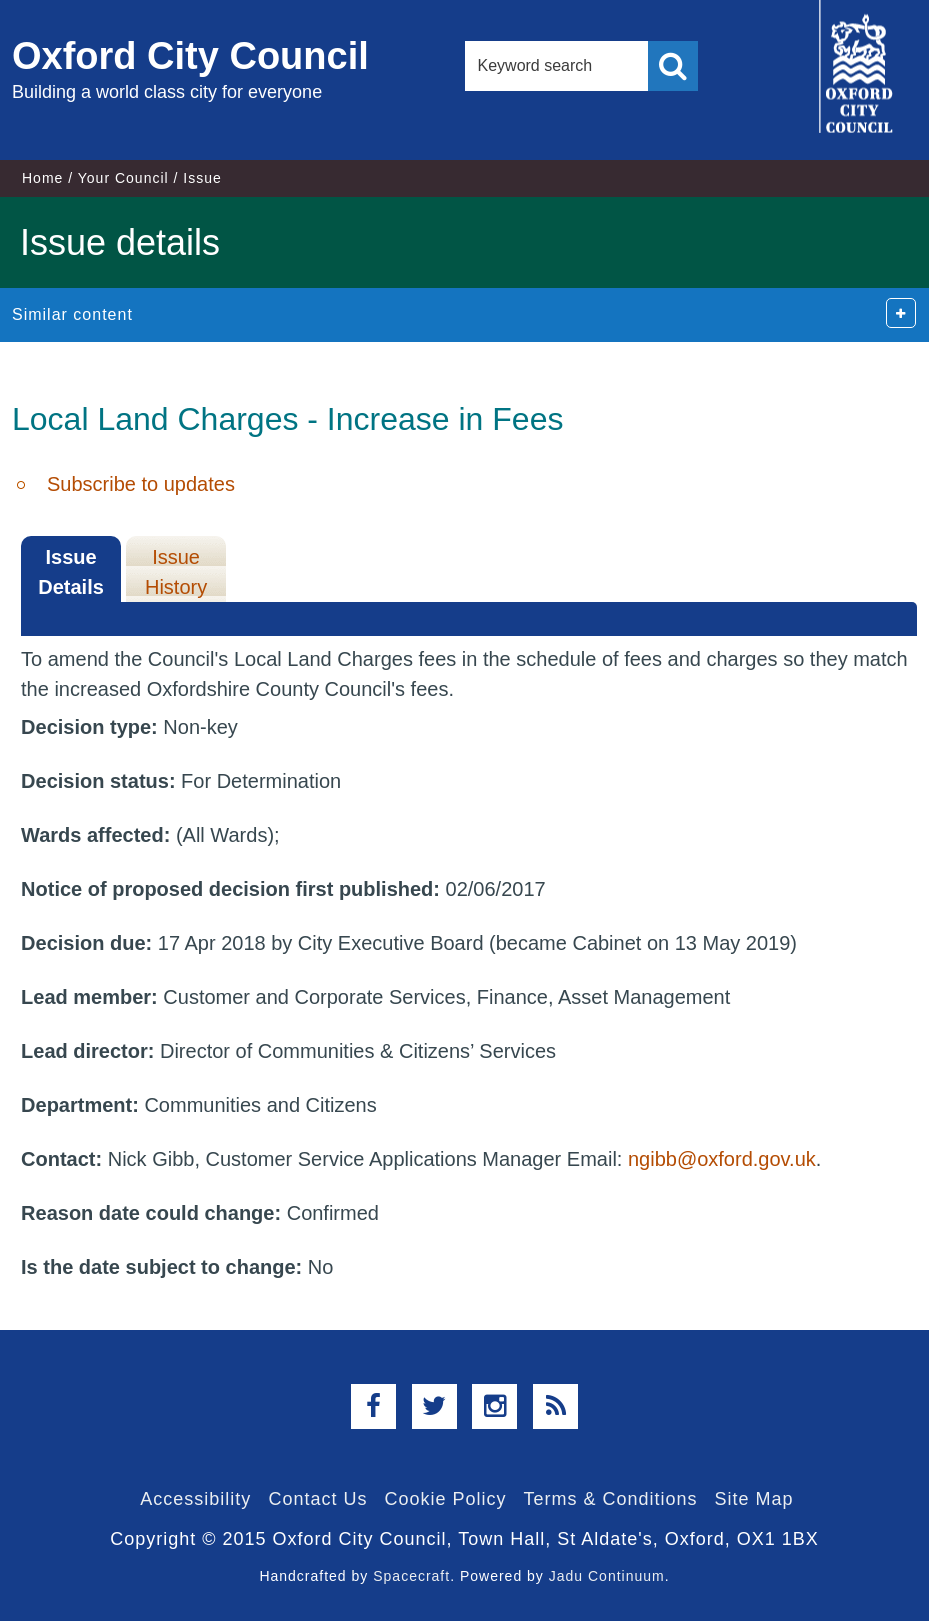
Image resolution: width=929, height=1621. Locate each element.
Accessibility (195, 1499)
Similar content (72, 314)
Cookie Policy (445, 1499)
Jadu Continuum (607, 1576)
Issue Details (71, 572)
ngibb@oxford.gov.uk (722, 1159)
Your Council (123, 178)
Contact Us (317, 1499)
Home (42, 178)
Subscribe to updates (141, 484)
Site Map (754, 1499)
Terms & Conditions (611, 1499)
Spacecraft (411, 1576)
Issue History (176, 572)
